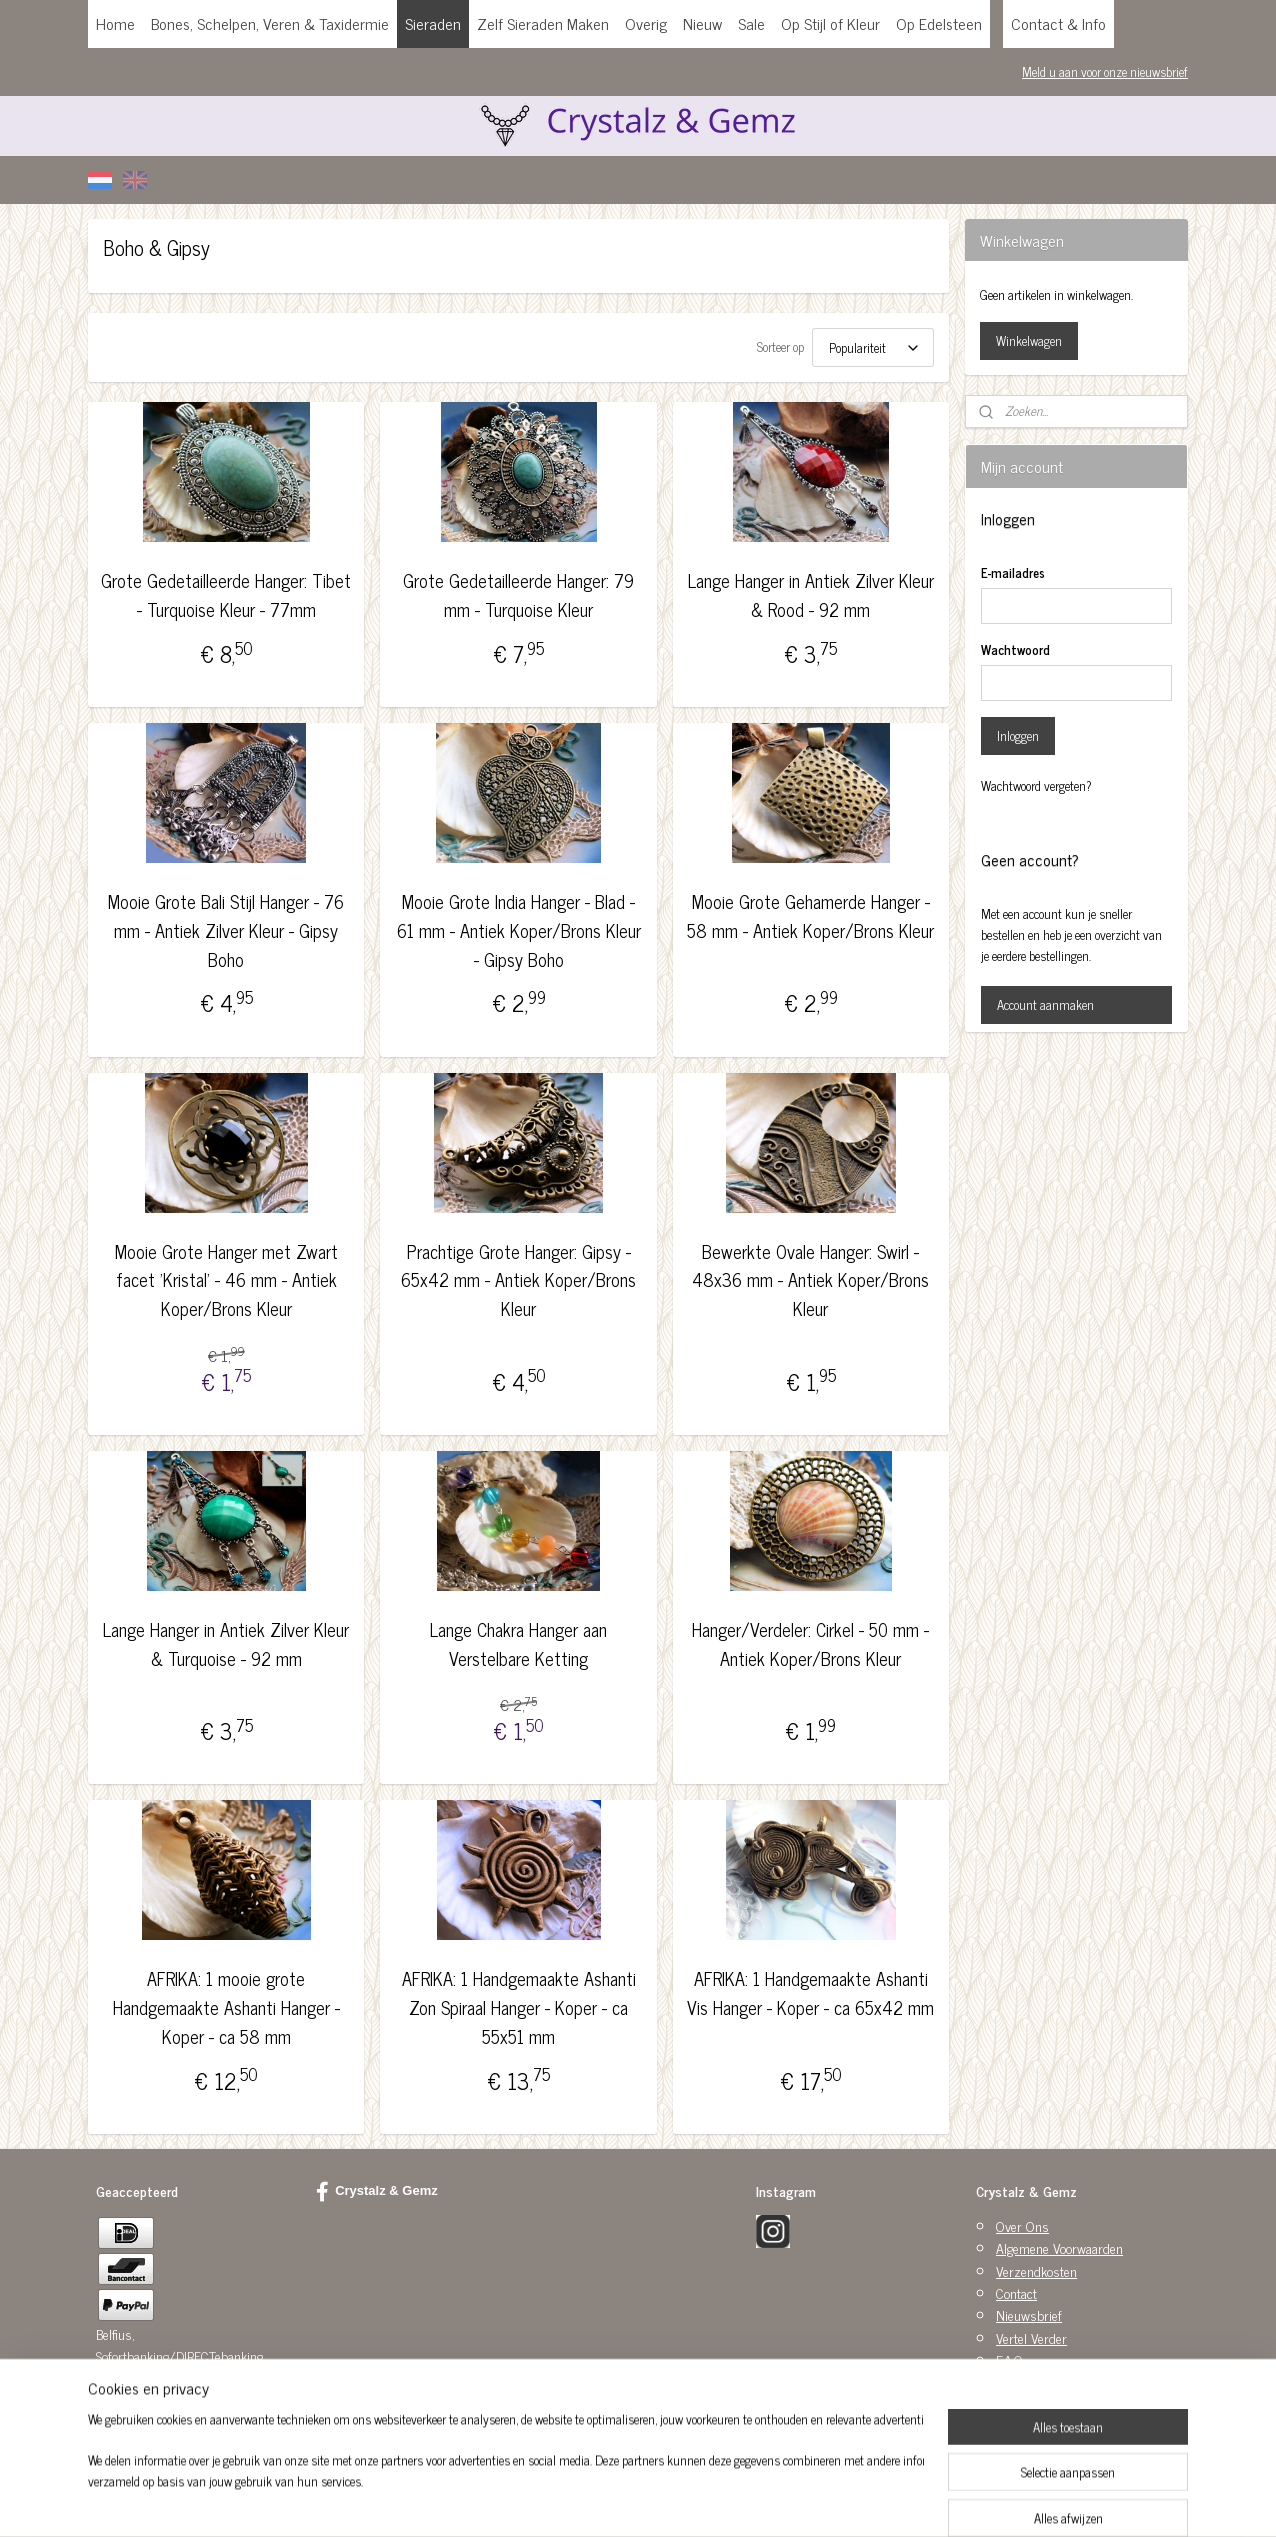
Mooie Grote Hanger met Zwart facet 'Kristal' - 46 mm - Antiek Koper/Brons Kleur (226, 1280)
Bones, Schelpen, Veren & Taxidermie (270, 23)
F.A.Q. (1010, 2359)
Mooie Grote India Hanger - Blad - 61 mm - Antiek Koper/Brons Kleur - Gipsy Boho (518, 930)
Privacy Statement (1044, 2382)
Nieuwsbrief (1029, 2314)
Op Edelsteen (939, 23)
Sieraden (433, 23)
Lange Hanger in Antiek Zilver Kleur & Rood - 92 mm (811, 595)
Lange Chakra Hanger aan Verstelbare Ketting (518, 1644)
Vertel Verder (1031, 2337)
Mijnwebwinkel (814, 2500)
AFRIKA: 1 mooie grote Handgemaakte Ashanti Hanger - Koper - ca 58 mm (226, 2007)
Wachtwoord (1015, 650)
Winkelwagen (1029, 340)
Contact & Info (1058, 23)
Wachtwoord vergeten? (1036, 786)
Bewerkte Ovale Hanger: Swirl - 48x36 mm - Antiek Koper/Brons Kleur (810, 1280)
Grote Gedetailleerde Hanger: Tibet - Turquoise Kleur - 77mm (226, 595)
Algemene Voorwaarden (1059, 2247)
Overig (646, 23)
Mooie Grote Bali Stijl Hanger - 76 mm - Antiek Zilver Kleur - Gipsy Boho (226, 930)
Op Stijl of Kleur (830, 23)
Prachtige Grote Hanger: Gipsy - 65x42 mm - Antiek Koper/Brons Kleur (518, 1280)
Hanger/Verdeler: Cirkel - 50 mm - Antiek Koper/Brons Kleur (810, 1644)
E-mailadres (1013, 573)
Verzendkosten (1036, 2270)
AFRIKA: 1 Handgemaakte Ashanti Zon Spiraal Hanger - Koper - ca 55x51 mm (518, 2007)
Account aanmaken (1045, 1004)
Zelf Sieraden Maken (543, 23)
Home (115, 23)
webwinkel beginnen (679, 2500)
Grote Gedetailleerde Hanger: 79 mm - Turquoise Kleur (518, 595)
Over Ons (1022, 2225)
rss (624, 2500)
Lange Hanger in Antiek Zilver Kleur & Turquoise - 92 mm (226, 1644)
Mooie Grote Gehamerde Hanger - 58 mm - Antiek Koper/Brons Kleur (810, 916)
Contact (1016, 2292)
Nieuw (702, 23)
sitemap (594, 2500)
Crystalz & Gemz (377, 2192)
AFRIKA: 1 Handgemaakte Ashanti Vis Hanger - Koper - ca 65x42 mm (810, 1993)
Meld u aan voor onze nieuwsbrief (1105, 71)
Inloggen (1018, 735)
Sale (751, 23)
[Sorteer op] (873, 347)
